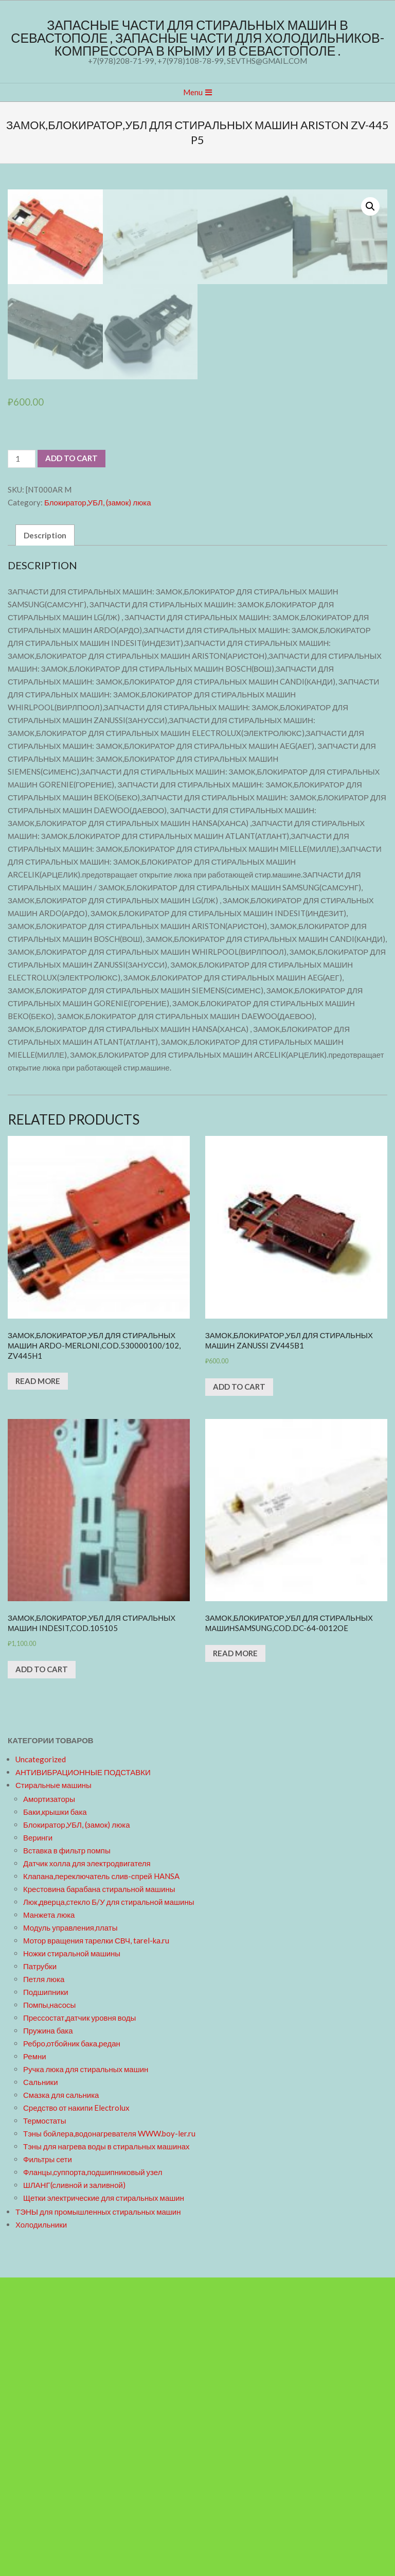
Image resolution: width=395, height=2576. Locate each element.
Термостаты (44, 2419)
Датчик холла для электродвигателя (87, 2161)
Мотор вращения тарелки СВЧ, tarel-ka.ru (96, 2239)
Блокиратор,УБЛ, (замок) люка (97, 801)
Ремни (34, 2354)
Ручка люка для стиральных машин (85, 2367)
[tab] (45, 834)
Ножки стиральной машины (71, 2251)
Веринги (37, 2136)
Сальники (40, 2380)
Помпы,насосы (49, 2303)
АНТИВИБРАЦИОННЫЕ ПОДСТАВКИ (83, 2070)
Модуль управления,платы (70, 2226)
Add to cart (71, 757)
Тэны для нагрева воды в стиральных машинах (106, 2444)
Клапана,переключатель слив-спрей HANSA (101, 2174)
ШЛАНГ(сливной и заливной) (74, 2483)
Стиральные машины (53, 2083)
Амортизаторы (49, 2097)
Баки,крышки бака (55, 2110)
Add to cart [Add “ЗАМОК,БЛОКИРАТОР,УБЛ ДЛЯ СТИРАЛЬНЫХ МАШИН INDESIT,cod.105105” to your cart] (41, 1968)
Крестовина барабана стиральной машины (99, 2187)
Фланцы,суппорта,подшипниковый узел (92, 2470)
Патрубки (40, 2264)
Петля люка (43, 2277)
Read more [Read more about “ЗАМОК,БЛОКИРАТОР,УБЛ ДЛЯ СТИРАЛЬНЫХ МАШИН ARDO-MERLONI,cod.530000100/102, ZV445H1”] (37, 1680)
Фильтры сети (47, 2457)
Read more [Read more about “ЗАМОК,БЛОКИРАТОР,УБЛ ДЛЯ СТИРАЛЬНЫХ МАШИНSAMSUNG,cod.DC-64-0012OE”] (235, 1952)
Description (45, 833)
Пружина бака (48, 2329)
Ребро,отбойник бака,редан (71, 2341)
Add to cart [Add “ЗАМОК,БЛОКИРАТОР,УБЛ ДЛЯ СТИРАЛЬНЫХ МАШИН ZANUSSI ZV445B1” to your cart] (239, 1685)
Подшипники (45, 2290)
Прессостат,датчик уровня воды (79, 2316)
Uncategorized (40, 2057)
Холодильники (41, 2523)
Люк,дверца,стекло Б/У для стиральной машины (108, 2200)
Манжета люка (49, 2213)
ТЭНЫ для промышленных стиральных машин (98, 2510)
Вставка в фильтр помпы (67, 2148)
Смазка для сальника (61, 2393)
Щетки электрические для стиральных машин (103, 2496)
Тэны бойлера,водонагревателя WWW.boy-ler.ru (109, 2432)
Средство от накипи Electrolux (76, 2406)
